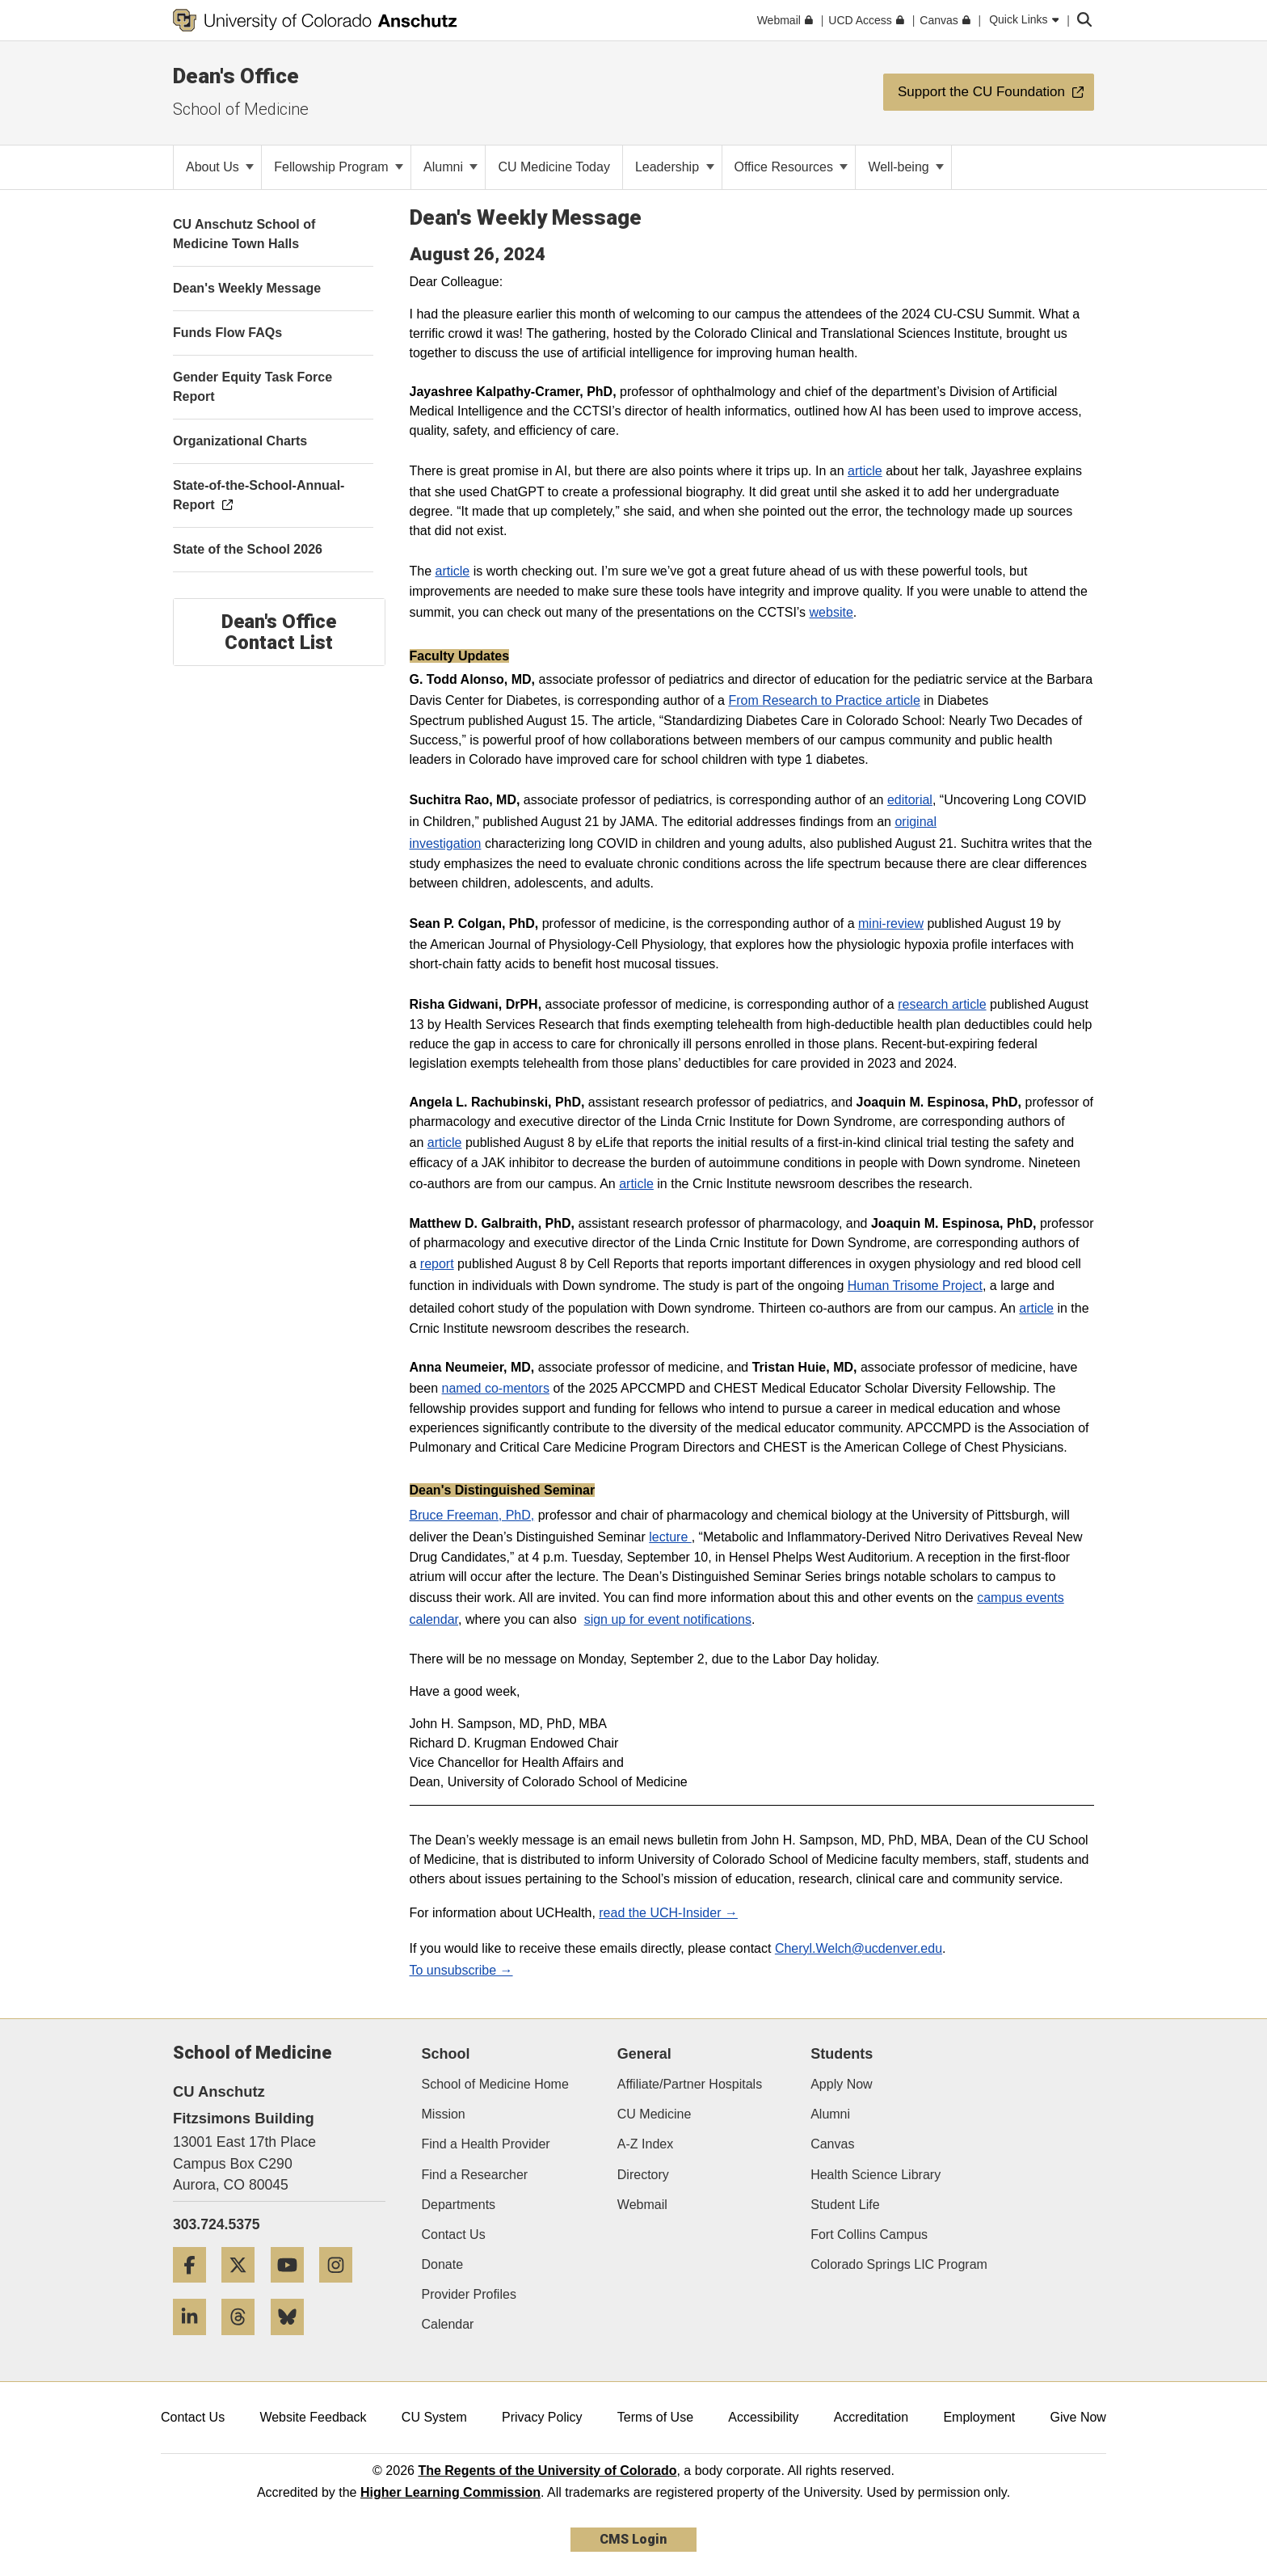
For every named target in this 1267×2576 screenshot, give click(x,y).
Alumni (450, 167)
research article (942, 1004)
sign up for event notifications (667, 1619)
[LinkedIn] (195, 2341)
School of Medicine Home (495, 2084)
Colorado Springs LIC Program (898, 2264)
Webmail (642, 2204)
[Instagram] (341, 2289)
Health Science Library (875, 2175)
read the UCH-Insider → (668, 1913)
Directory (643, 2175)
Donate (443, 2264)
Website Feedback (312, 2417)
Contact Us (454, 2234)
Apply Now (841, 2084)
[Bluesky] (293, 2341)
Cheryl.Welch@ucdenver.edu (858, 1948)
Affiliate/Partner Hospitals (689, 2084)
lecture (670, 1537)
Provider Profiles (469, 2294)
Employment (979, 2417)
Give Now (1078, 2417)
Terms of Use (655, 2417)
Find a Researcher (475, 2175)
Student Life (844, 2204)
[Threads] (244, 2341)
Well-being (906, 167)
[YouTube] (293, 2289)
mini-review (891, 923)
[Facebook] (195, 2289)
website (831, 612)
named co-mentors (495, 1388)
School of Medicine (241, 109)
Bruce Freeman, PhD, (472, 1515)
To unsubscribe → (461, 1970)
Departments (459, 2204)
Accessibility (763, 2417)
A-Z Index (645, 2144)
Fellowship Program (338, 167)
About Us (220, 167)
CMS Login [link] (633, 2539)
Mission (443, 2114)
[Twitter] (244, 2289)
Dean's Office (236, 76)
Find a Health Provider (486, 2144)
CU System (434, 2417)
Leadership (674, 167)
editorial (909, 800)
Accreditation (871, 2417)
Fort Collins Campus (869, 2234)
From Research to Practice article (824, 700)
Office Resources (791, 167)
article (865, 471)
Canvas (832, 2144)
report (437, 1264)
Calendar (448, 2324)
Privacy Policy (542, 2417)
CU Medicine (654, 2114)
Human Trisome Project (915, 1285)
